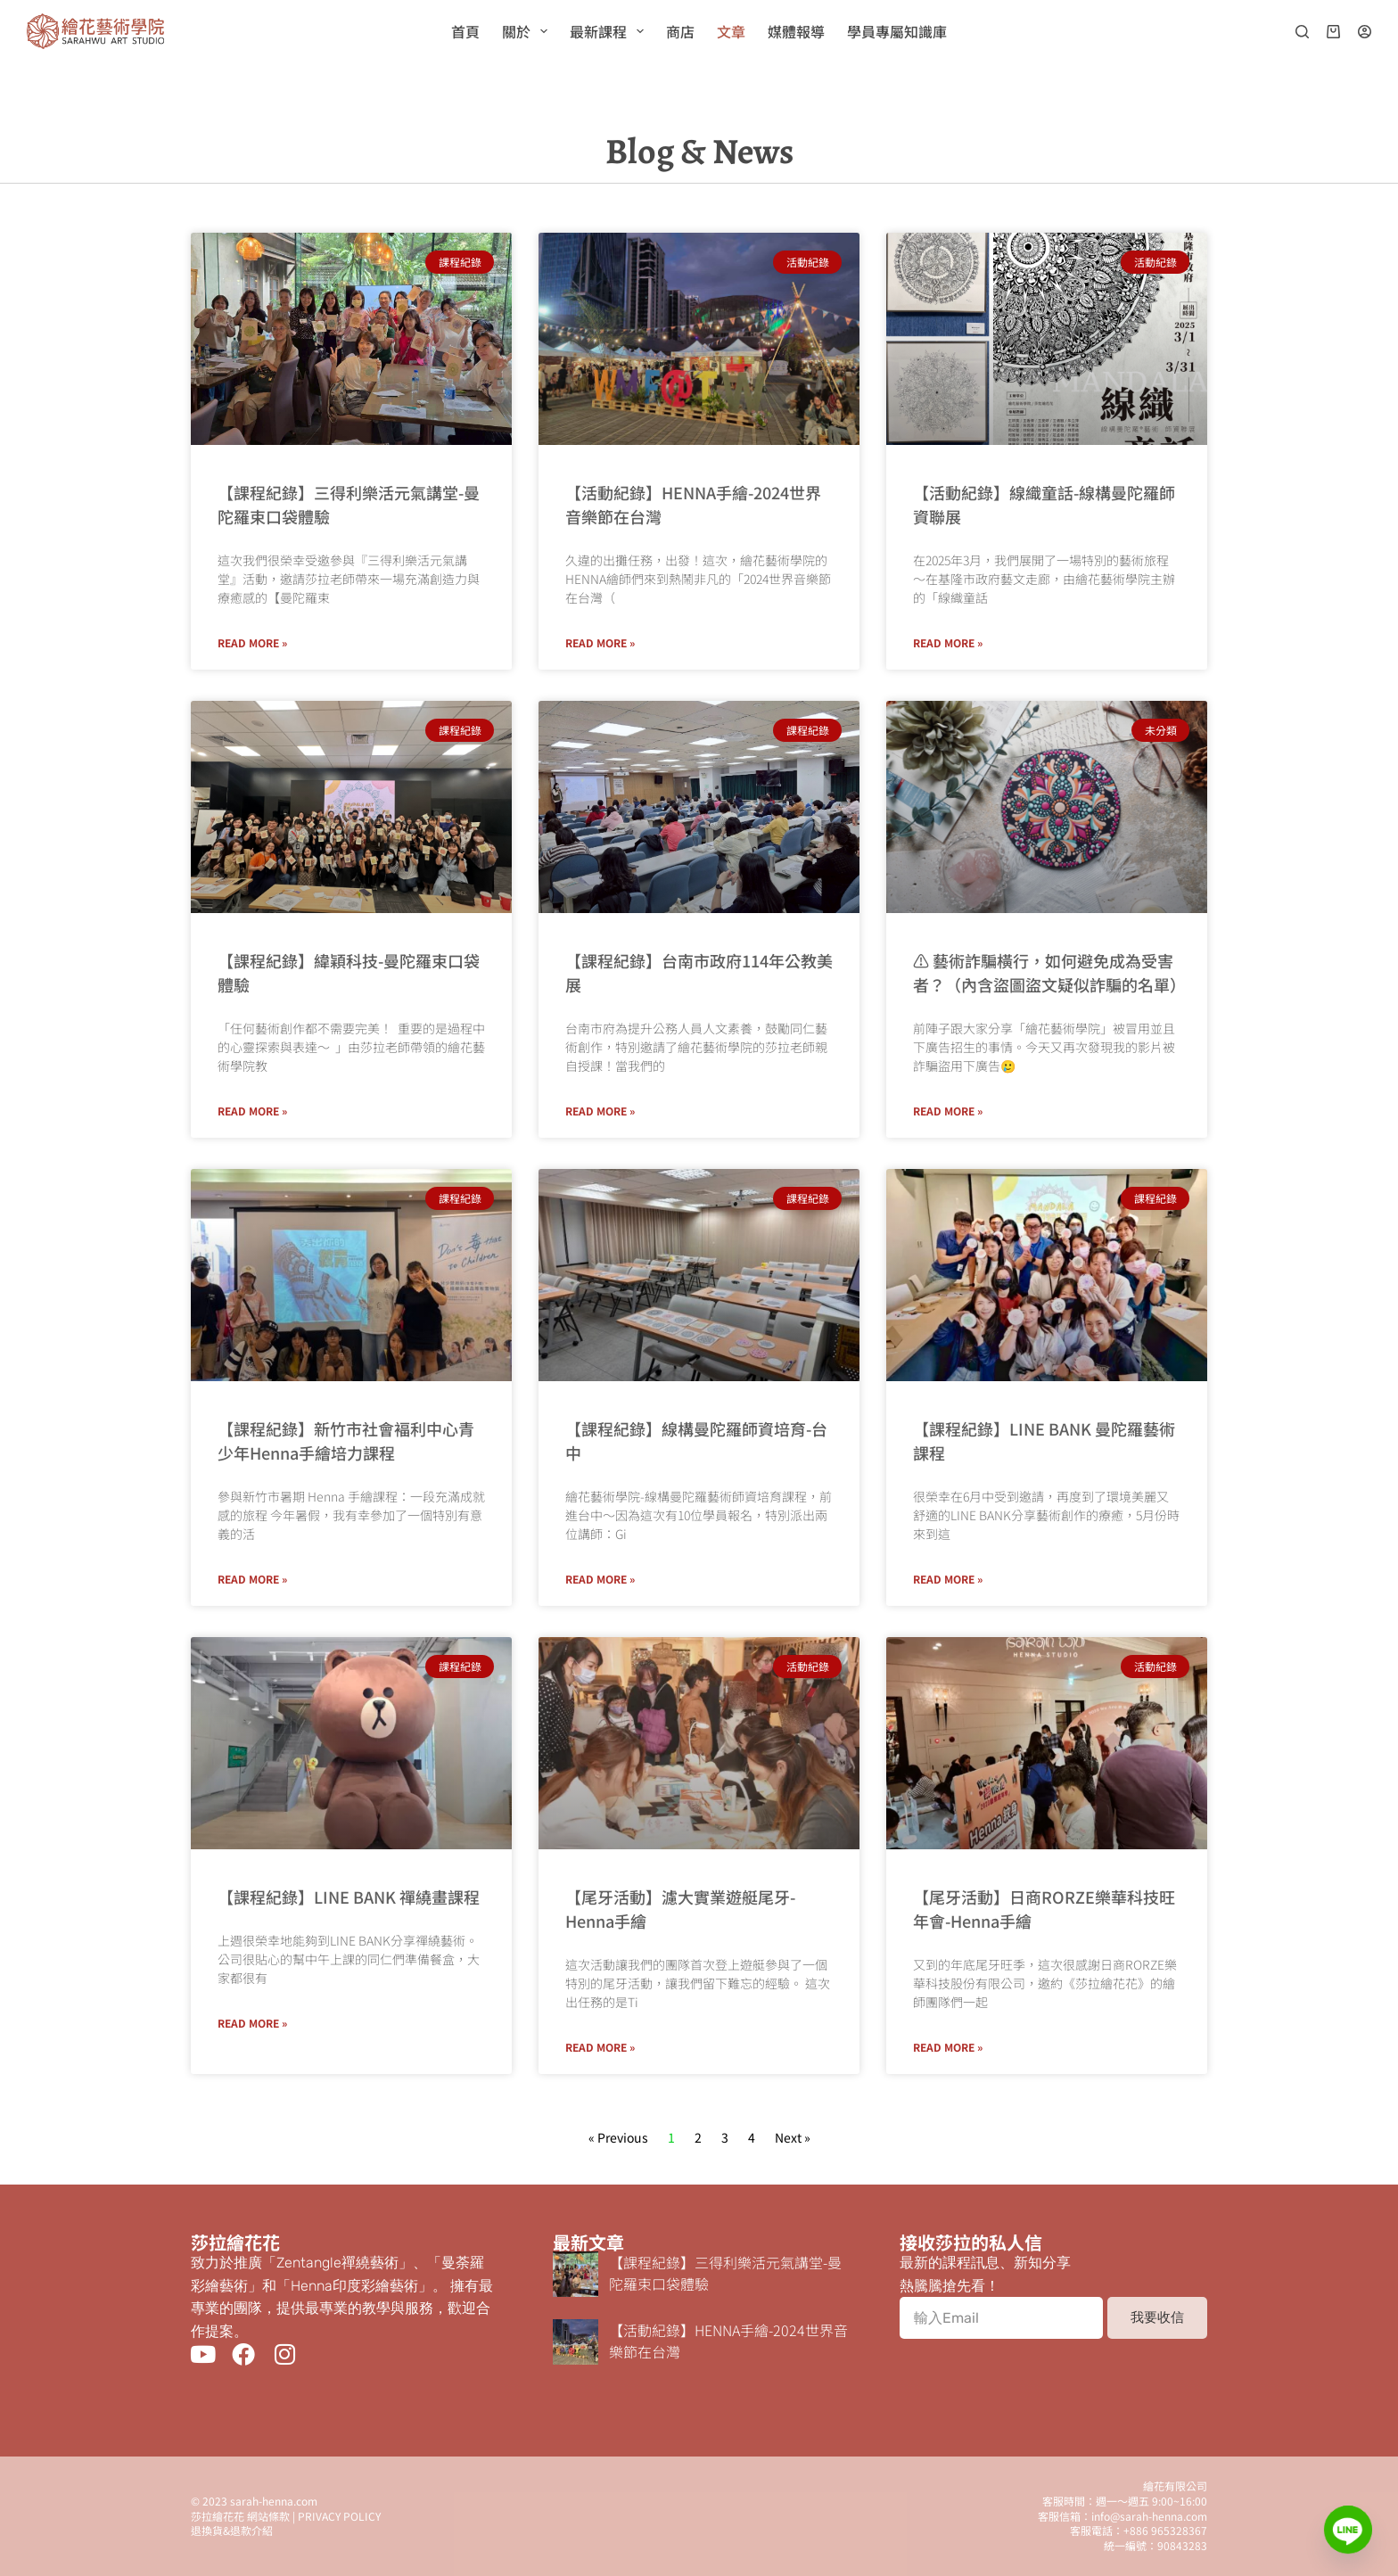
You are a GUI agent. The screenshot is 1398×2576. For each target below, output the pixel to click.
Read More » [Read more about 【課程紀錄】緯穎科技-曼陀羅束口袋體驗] (252, 1110)
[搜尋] (1302, 31)
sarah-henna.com (273, 2500)
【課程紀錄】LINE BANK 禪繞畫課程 (349, 1896)
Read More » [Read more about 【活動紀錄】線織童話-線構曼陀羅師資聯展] (948, 642)
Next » (792, 2137)
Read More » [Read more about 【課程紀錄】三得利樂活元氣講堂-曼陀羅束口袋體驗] (252, 642)
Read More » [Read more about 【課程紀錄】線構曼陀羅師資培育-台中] (600, 1578)
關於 (528, 31)
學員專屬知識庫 (897, 31)
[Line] (1348, 2530)
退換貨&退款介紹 (232, 2530)
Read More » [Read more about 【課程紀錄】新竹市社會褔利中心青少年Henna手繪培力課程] (252, 1578)
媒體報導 (796, 31)
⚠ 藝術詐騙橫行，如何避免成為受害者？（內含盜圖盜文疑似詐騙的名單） (1049, 972)
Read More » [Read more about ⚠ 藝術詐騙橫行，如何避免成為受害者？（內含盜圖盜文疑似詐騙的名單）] (948, 1110)
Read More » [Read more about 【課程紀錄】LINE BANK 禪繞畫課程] (252, 2022)
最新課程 (610, 31)
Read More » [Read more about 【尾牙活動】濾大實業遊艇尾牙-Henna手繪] (600, 2046)
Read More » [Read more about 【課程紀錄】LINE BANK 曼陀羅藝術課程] (948, 1578)
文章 (731, 31)
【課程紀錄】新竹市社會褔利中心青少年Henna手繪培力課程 (346, 1440)
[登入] (1364, 31)
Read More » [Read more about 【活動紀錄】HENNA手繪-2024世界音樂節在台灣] (600, 642)
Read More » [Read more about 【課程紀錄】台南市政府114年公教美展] (600, 1110)
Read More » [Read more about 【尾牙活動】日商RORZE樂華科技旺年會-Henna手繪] (948, 2046)
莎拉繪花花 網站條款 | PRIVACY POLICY (286, 2515)
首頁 (465, 31)
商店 (680, 31)
